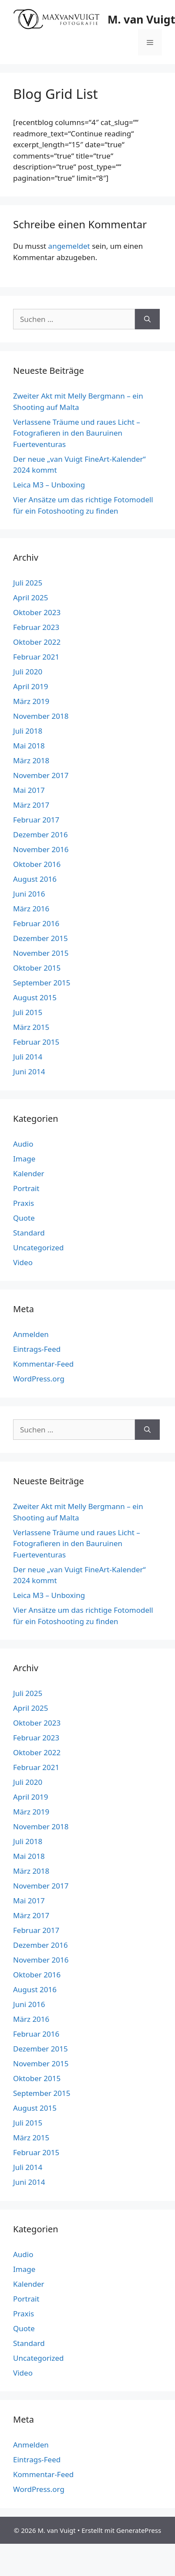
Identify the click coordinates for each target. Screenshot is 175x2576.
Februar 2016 (36, 923)
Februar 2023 (36, 627)
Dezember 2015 (40, 938)
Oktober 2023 (37, 612)
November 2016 (40, 849)
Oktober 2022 (37, 642)
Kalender (28, 1173)
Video (23, 1262)
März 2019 (31, 701)
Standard (29, 1233)
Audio (23, 1144)
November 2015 (40, 953)
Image (24, 1159)
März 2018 (31, 760)
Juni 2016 (29, 894)
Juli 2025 (27, 583)
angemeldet (69, 246)
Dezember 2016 (40, 834)
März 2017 (31, 805)
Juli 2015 (27, 1012)
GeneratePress (138, 2530)
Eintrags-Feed (37, 1349)
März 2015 (31, 1027)
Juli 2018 (27, 731)
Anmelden (31, 1334)
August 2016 (35, 879)
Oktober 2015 (37, 968)
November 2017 (40, 775)
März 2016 (31, 909)
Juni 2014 (29, 1071)
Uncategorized (38, 1247)
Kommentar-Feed (43, 1364)
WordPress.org (38, 1379)
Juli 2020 (27, 672)
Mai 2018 (29, 746)
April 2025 (30, 597)
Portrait (26, 1188)
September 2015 (41, 983)
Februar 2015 (36, 1042)
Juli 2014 (27, 1057)
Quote (24, 1218)
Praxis (23, 1203)
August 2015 (35, 997)
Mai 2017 (29, 790)
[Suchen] (147, 319)
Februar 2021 (36, 657)
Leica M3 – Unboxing (49, 485)
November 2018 (40, 716)
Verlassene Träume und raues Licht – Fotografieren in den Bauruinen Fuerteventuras (76, 433)
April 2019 (30, 686)
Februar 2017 (36, 820)
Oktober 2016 (37, 864)
